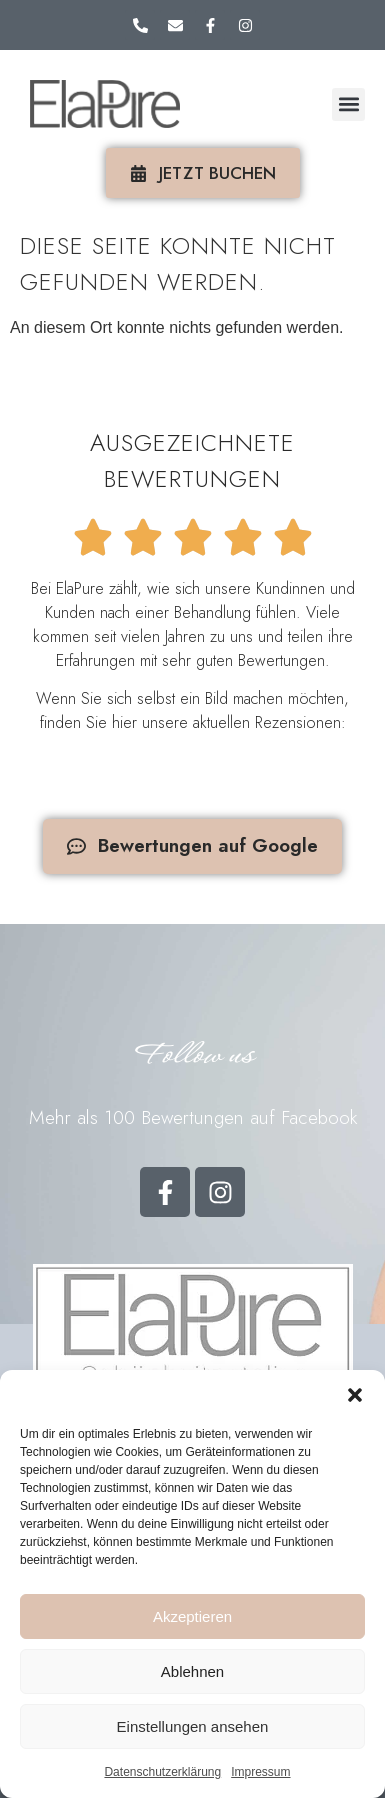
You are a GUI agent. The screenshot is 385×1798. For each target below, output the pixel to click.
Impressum (260, 1772)
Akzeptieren (192, 1616)
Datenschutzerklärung (162, 1772)
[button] (355, 1395)
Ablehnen (192, 1671)
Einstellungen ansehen (193, 1726)
